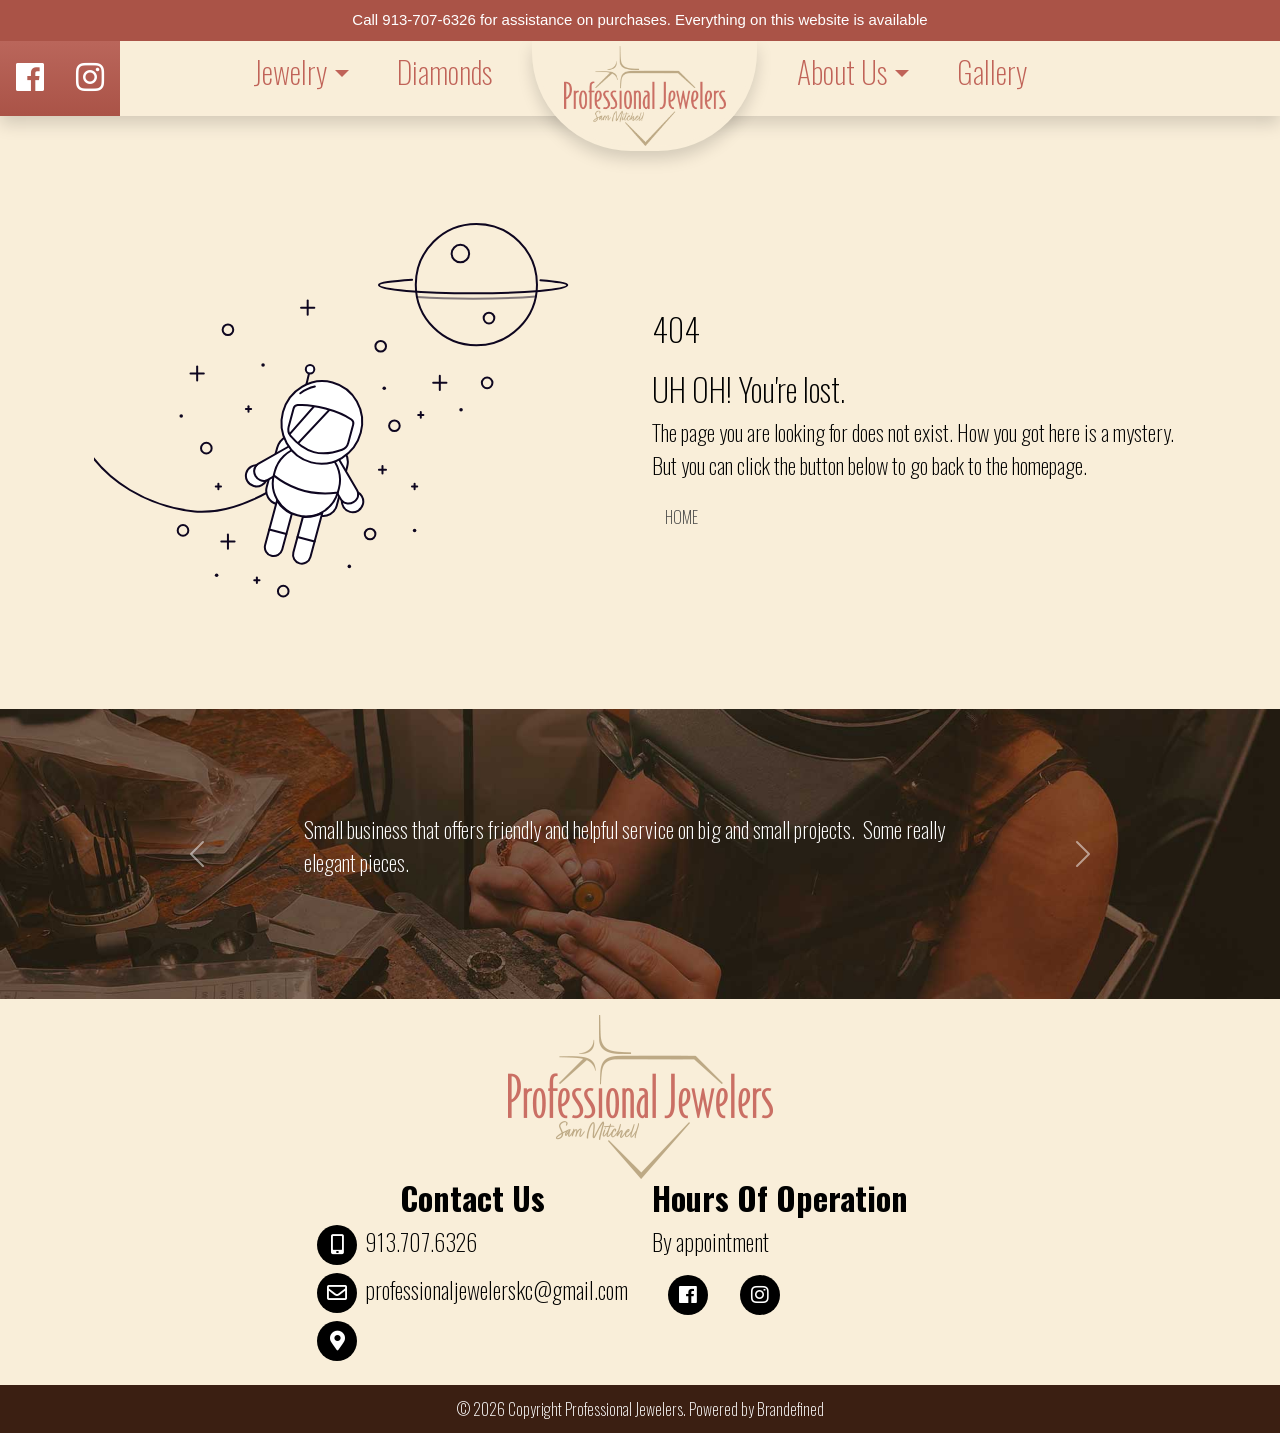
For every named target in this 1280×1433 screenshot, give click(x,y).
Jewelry (290, 71)
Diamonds (444, 71)
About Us (842, 71)
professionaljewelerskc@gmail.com (496, 1290)
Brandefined (790, 1409)
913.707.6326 (421, 1242)
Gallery (992, 71)
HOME (681, 517)
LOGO (644, 96)
